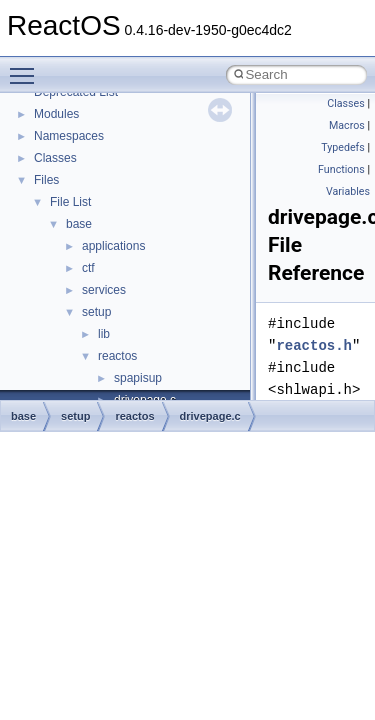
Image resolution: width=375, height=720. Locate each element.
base (79, 224)
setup (96, 312)
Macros (347, 125)
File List (70, 202)
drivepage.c (210, 416)
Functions (341, 169)
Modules (56, 114)
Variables (348, 191)
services (104, 290)
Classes (55, 158)
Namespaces (69, 136)
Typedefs (343, 147)
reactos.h (314, 345)
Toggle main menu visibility (27, 67)
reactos (117, 356)
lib (104, 334)
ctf (88, 268)
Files (46, 180)
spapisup (138, 378)
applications (113, 246)
